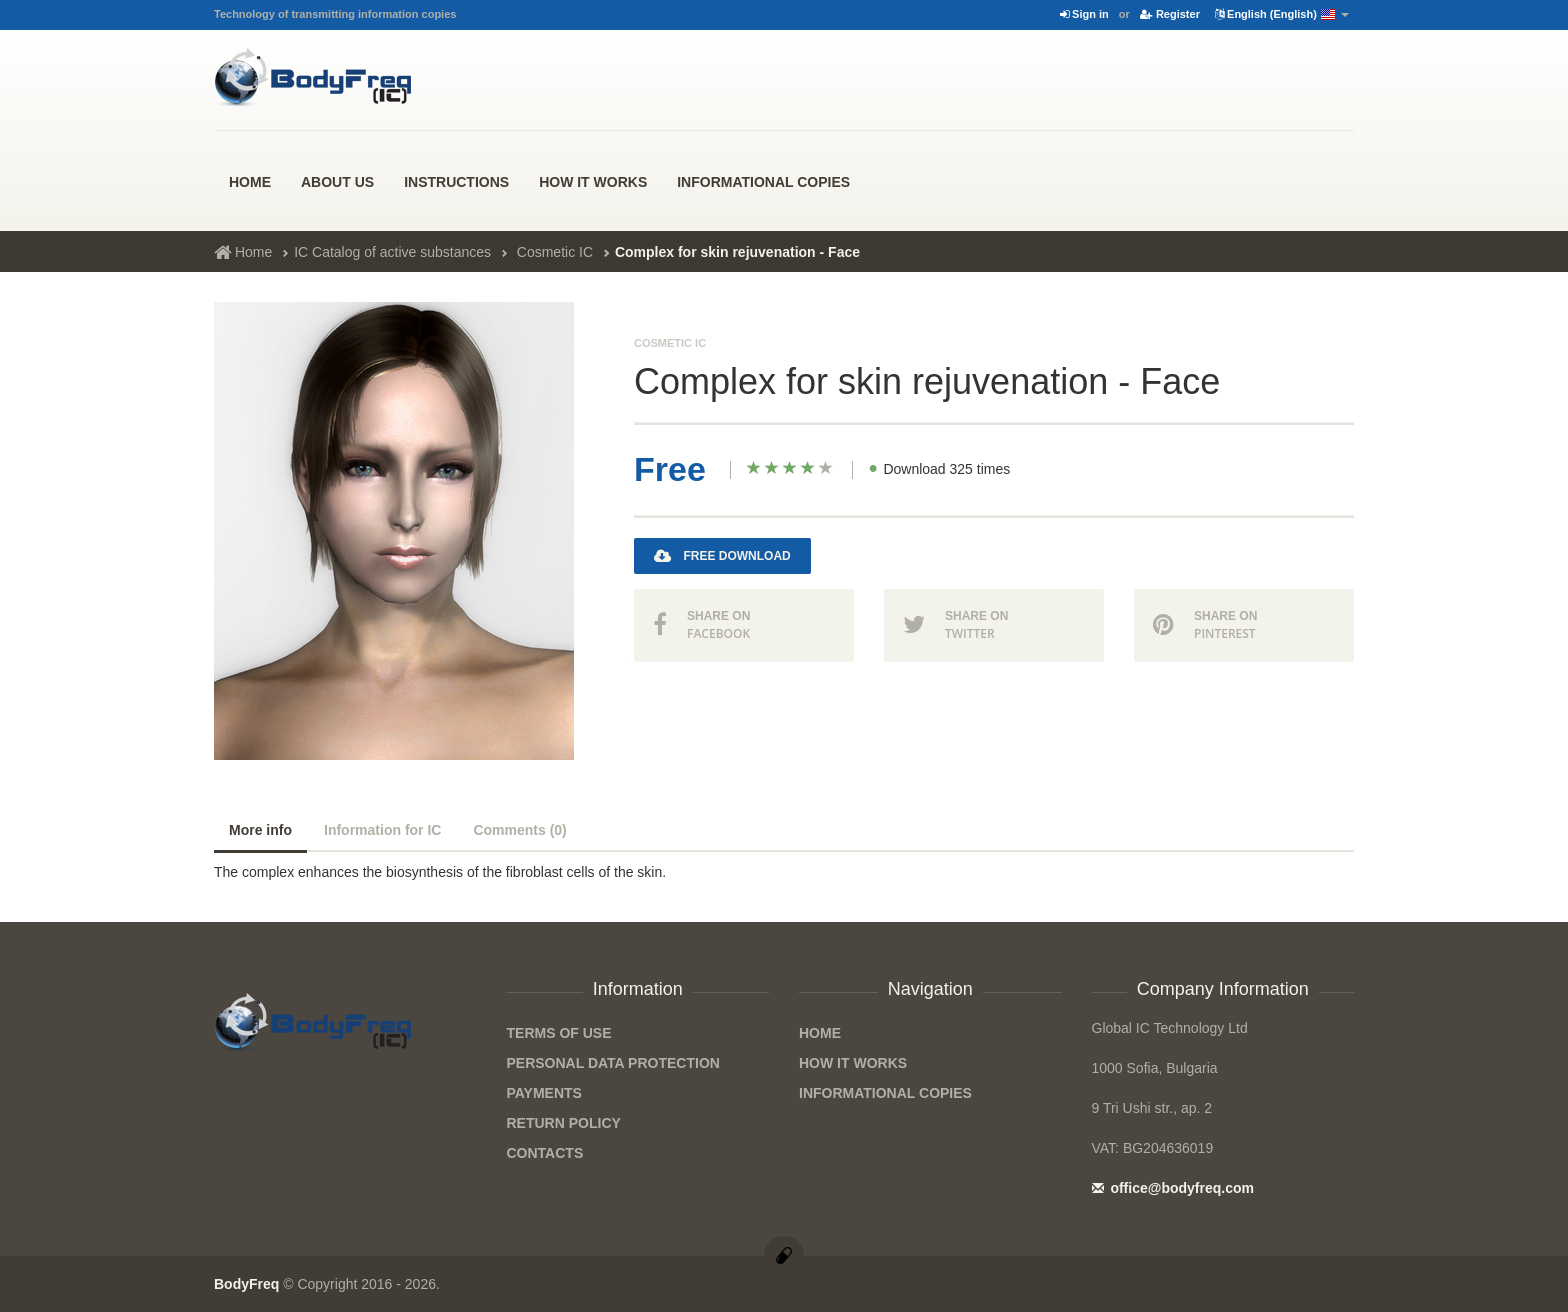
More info (260, 830)
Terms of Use (559, 1033)
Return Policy (564, 1123)
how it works (593, 182)
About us (337, 182)
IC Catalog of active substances (392, 252)
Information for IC (382, 830)
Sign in (1084, 14)
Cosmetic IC (555, 252)
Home (250, 182)
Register (1170, 14)
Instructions (456, 182)
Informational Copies (763, 182)
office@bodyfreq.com (1173, 1188)
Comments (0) (519, 830)
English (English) (1282, 15)
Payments (544, 1093)
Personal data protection (613, 1063)
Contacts (545, 1153)
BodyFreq (246, 1284)
